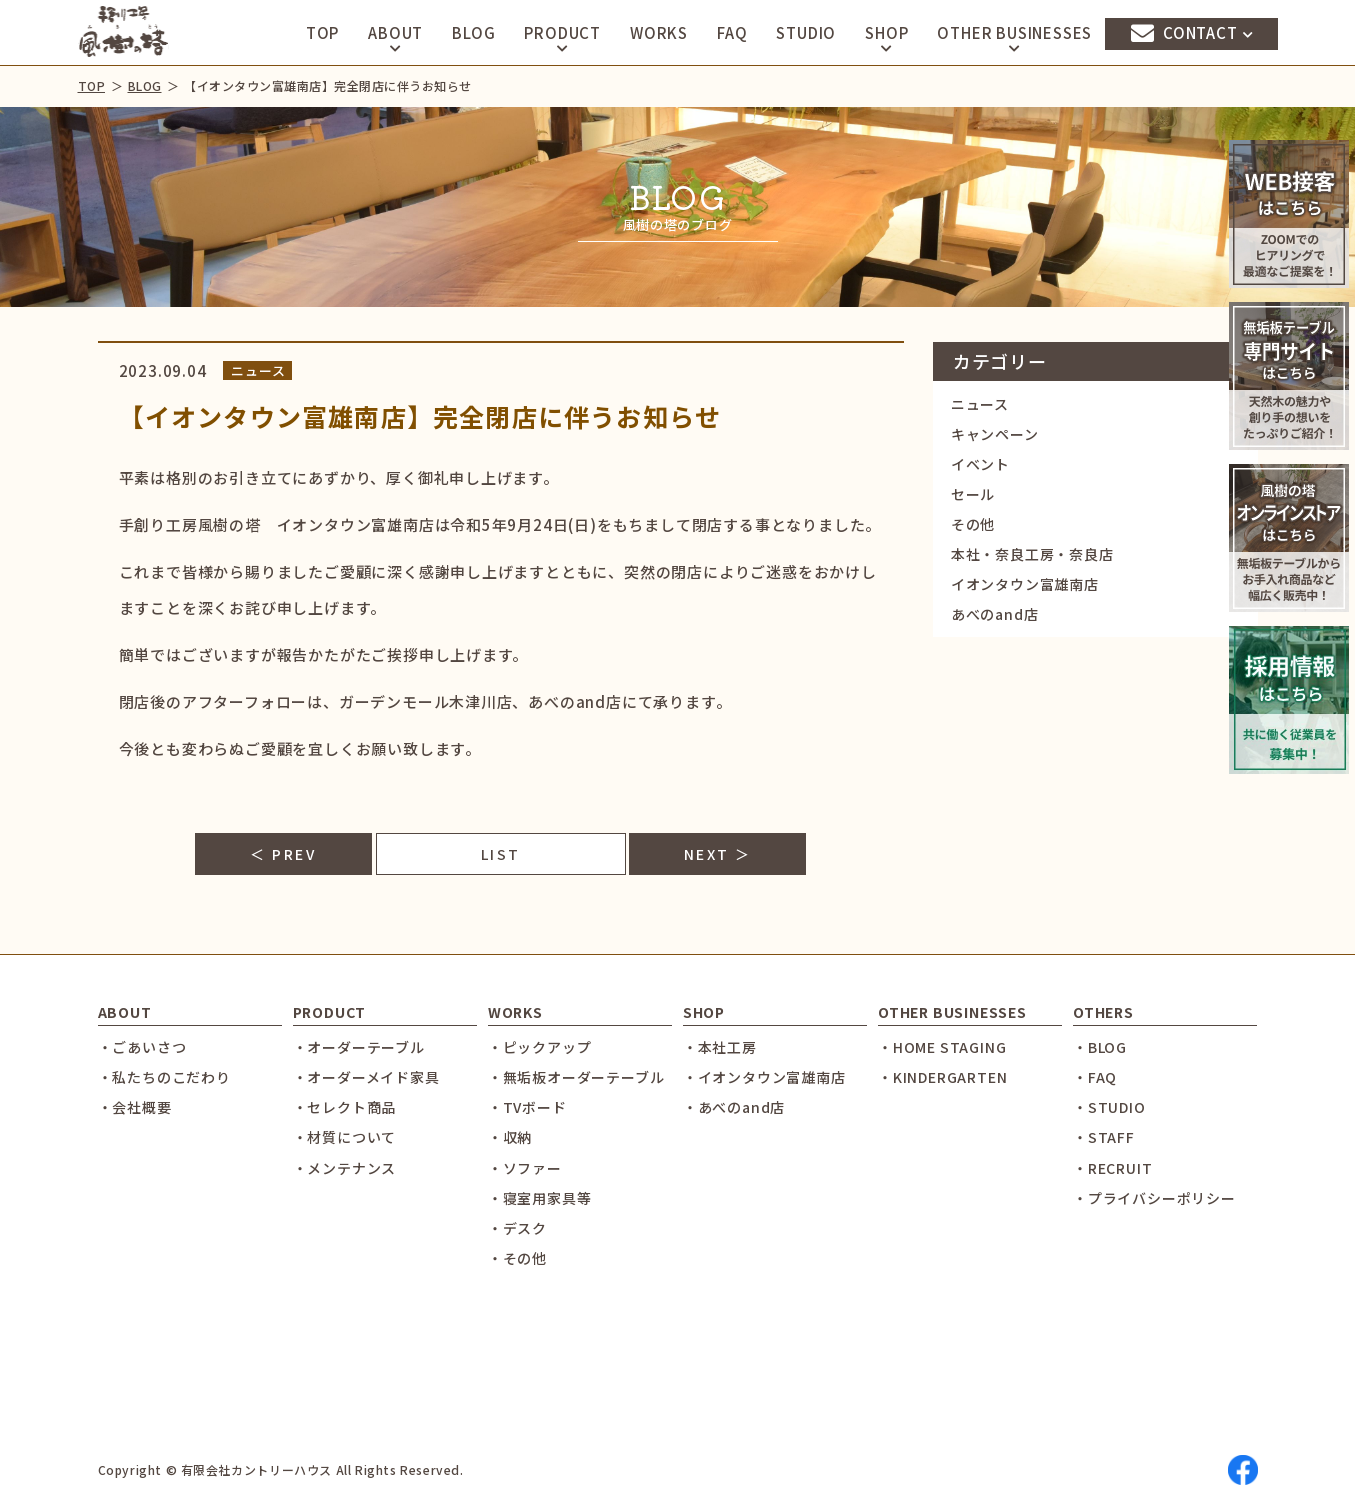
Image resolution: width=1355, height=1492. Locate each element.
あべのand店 (995, 614)
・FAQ (1095, 1077)
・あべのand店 (734, 1107)
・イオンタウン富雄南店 (764, 1077)
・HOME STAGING (942, 1047)
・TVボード (527, 1107)
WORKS (659, 32)
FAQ (732, 32)
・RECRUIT (1112, 1168)
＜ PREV (283, 854)
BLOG (473, 32)
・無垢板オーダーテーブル (576, 1077)
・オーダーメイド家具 (366, 1077)
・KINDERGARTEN (942, 1077)
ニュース (980, 404)
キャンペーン (995, 434)
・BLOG (1100, 1047)
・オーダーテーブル (359, 1047)
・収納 (510, 1137)
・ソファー (525, 1168)
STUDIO (806, 32)
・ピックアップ (540, 1047)
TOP (322, 32)
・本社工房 (720, 1047)
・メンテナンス (345, 1168)
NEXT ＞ (718, 854)
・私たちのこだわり (164, 1077)
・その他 (517, 1258)
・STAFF (1104, 1137)
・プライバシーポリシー (1154, 1198)
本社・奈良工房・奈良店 (1032, 554)
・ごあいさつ (142, 1047)
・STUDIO (1109, 1107)
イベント (980, 464)
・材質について (345, 1137)
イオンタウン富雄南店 (1025, 584)
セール (973, 494)
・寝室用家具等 (540, 1198)
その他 (973, 524)
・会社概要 (135, 1107)
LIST (501, 854)
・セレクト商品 (345, 1107)
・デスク (517, 1228)
